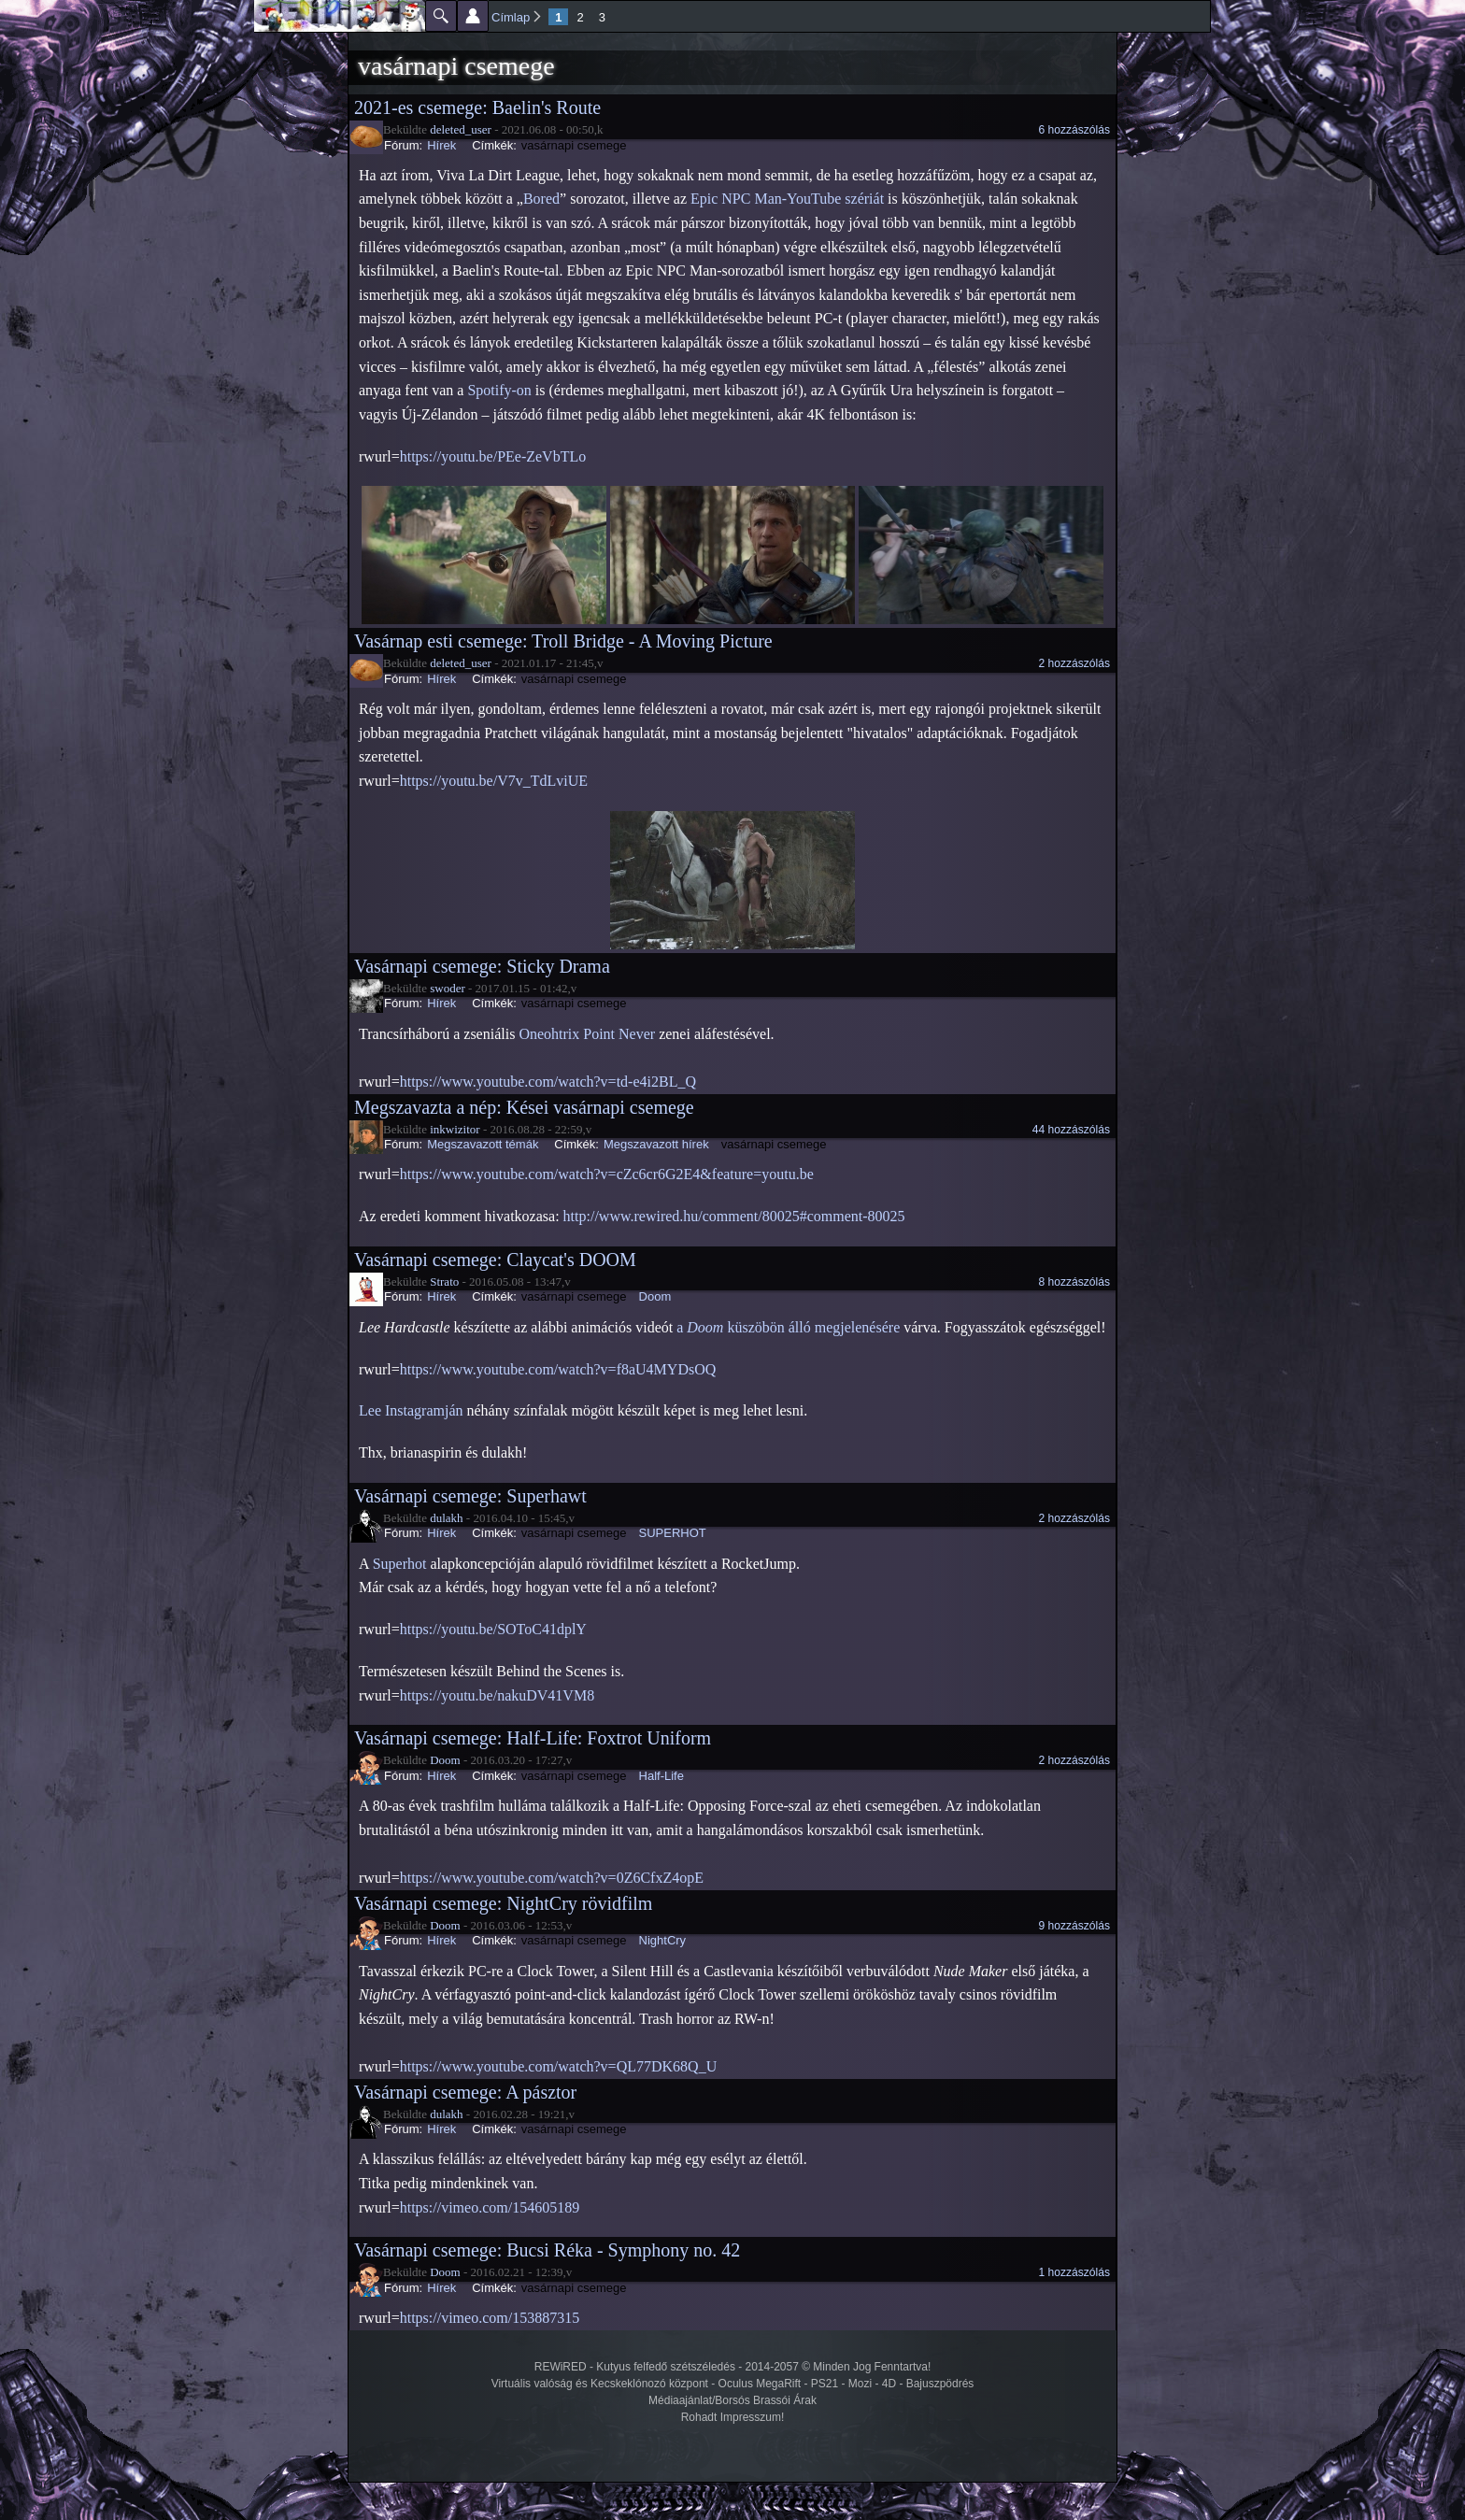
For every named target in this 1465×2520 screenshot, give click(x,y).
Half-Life (661, 1776)
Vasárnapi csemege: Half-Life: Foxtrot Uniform (532, 1738)
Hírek (441, 145)
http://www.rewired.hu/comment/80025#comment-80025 (734, 1216)
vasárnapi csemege (574, 145)
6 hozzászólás (1074, 129)
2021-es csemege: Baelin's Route (477, 107)
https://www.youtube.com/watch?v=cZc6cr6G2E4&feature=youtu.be (607, 1174)
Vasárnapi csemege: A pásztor (465, 2092)
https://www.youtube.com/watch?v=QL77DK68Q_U (559, 2066)
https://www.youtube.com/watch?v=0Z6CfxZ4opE (552, 1878)
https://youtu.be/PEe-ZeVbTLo (493, 456)
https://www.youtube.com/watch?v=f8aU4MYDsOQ (558, 1369)
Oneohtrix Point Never (587, 1034)
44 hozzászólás (1071, 1129)
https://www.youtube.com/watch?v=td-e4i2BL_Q (548, 1081)
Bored (541, 198)
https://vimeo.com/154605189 (489, 2207)
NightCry (663, 1940)
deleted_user (460, 129)
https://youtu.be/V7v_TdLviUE (494, 781)
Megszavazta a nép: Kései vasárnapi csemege (524, 1107)
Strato (444, 1281)
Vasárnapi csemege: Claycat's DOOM (495, 1259)
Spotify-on (499, 390)
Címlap (510, 17)
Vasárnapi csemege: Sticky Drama (482, 966)
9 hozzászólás (1074, 1925)
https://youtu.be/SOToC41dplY (493, 1629)
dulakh (446, 1518)
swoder (447, 988)
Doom (655, 1296)
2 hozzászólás (1074, 663)
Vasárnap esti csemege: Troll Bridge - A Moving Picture (563, 641)
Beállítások (473, 16)
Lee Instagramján (411, 1410)
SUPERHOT (672, 1533)
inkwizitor (454, 1129)
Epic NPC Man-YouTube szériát (787, 198)
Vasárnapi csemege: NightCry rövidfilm (503, 1903)
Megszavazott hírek (656, 1144)
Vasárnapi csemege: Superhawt (470, 1496)
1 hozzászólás (1074, 2272)
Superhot (400, 1564)
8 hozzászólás (1074, 1281)
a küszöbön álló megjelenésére (788, 1327)
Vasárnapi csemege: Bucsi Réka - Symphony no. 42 (547, 2250)
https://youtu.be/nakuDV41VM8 (497, 1695)
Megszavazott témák (482, 1144)
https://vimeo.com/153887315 (489, 2318)
